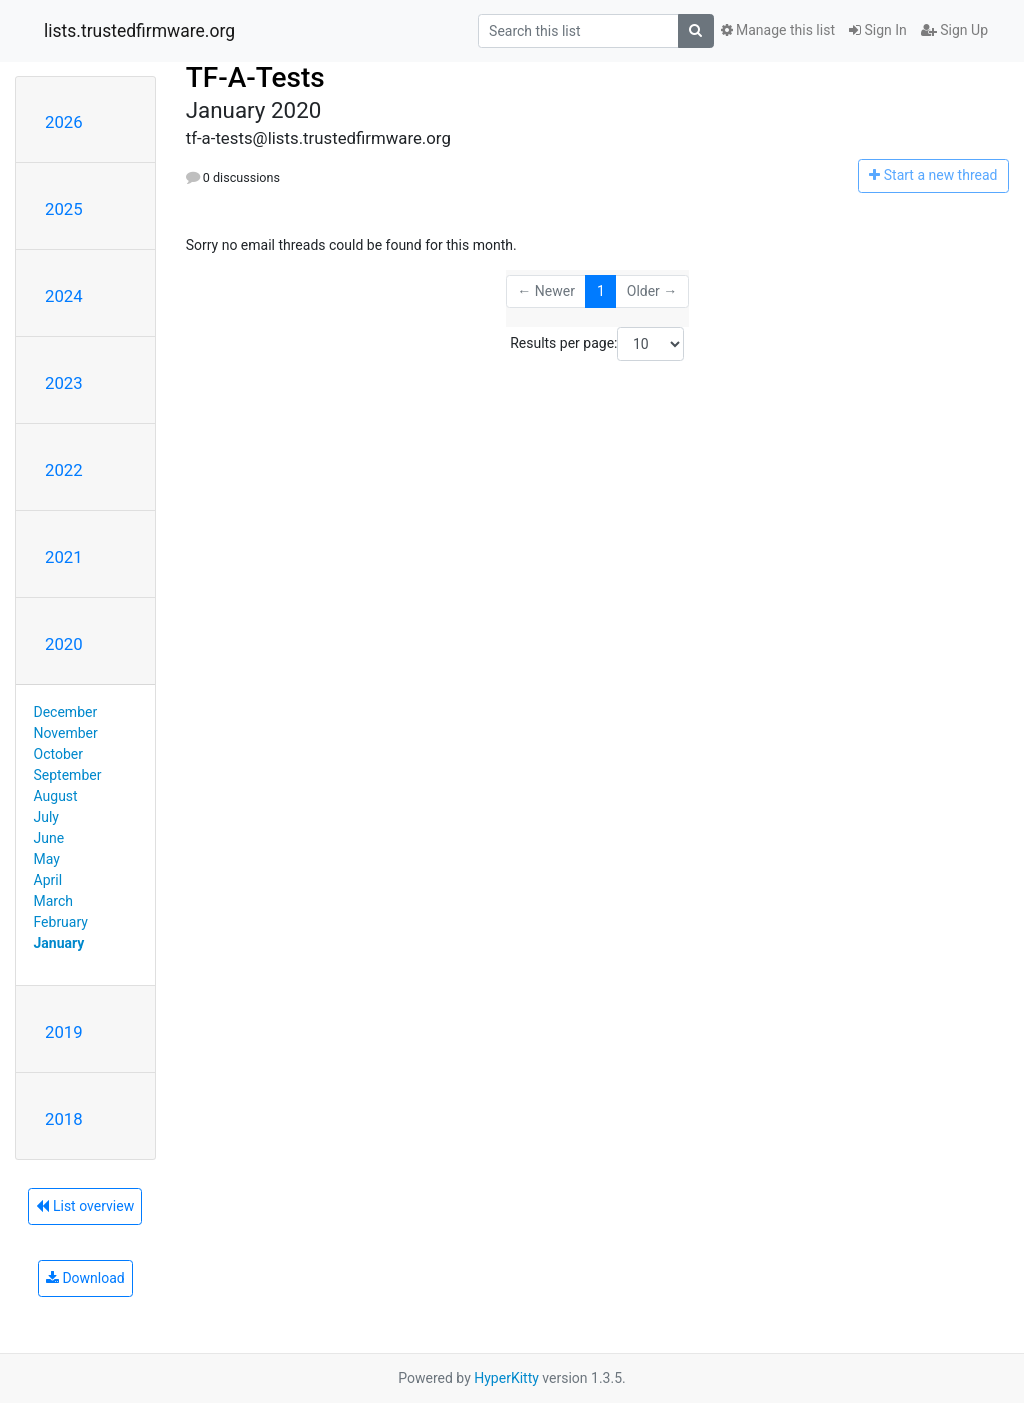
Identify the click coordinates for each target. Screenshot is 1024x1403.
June (49, 838)
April (48, 880)
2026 (64, 122)
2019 (64, 1032)
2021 (64, 557)
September (68, 775)
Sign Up (954, 30)
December (66, 712)
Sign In (878, 30)
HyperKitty (506, 1378)
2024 (64, 296)
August (56, 796)
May (47, 859)
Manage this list (778, 30)
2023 (64, 383)
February (61, 922)
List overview (85, 1206)
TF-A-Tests (255, 77)
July (46, 817)
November (66, 733)
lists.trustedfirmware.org (139, 31)
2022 (64, 470)
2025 (64, 209)
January (59, 943)
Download (85, 1278)
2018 (64, 1119)
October (58, 754)
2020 (64, 644)
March (54, 901)
